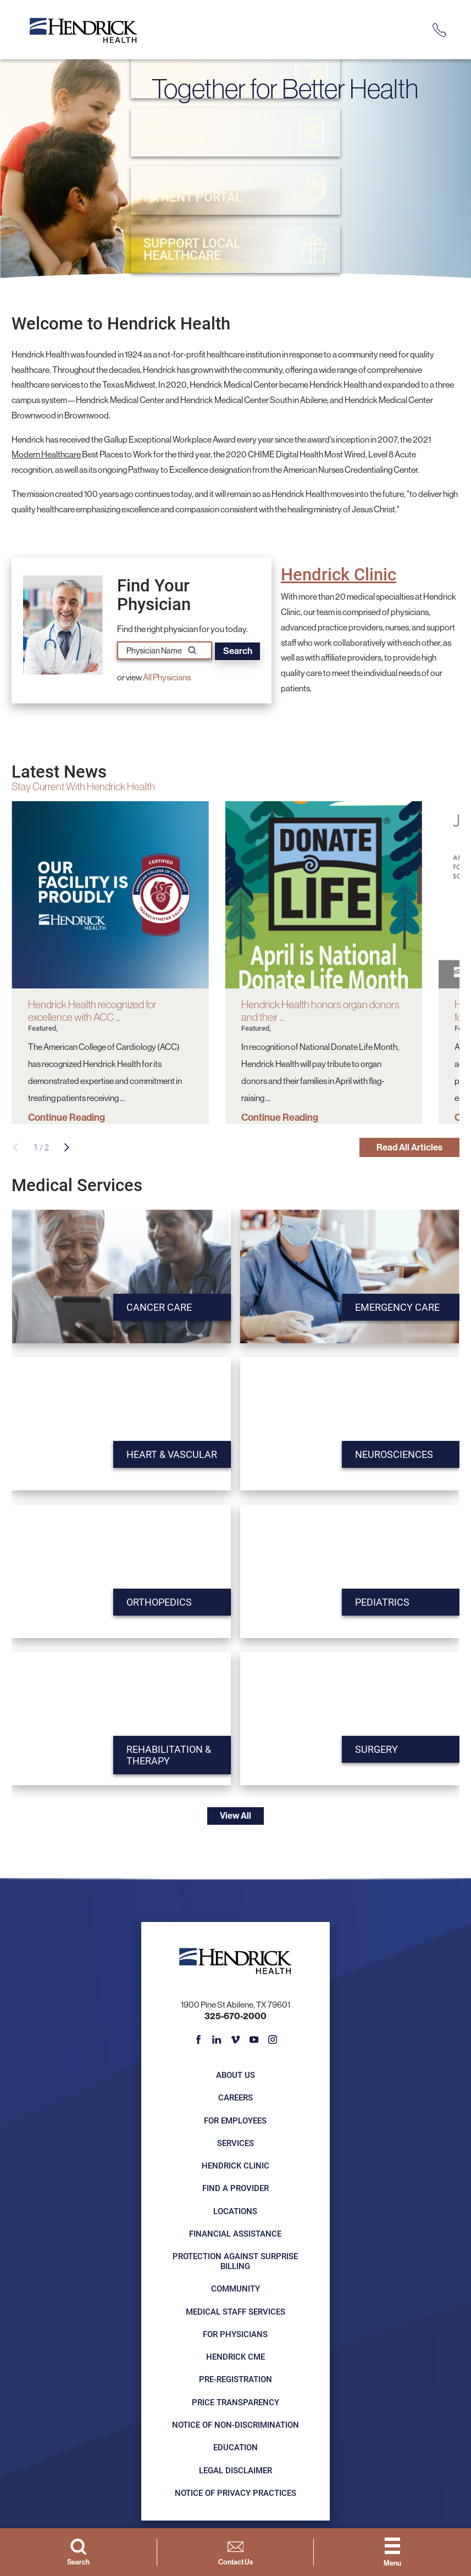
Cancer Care (153, 1309)
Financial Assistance (235, 2236)
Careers (235, 2099)
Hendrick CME (235, 2359)
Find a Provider (235, 2190)
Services (235, 2145)
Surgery (369, 1751)
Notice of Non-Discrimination (235, 2427)
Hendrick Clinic (338, 573)
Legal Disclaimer (235, 2472)
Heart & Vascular (166, 1456)
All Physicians (167, 677)
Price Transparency (235, 2404)
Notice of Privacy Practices (235, 2495)
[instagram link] (272, 2042)
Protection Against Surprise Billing (235, 2263)
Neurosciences (388, 1456)
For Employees (235, 2122)
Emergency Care (392, 1309)
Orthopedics (153, 1604)
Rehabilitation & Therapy (163, 1758)
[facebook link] (198, 2042)
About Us (235, 2077)
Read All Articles (405, 1148)
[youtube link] (254, 2042)
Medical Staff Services (235, 2313)
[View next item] (67, 1148)
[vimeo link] (235, 2042)
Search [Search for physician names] (239, 650)
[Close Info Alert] (457, 8)
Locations (235, 2213)
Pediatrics (375, 1604)
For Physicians (235, 2336)
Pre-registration (235, 2381)
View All (235, 1817)
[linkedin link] (216, 2042)
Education (235, 2449)
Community (235, 2291)
